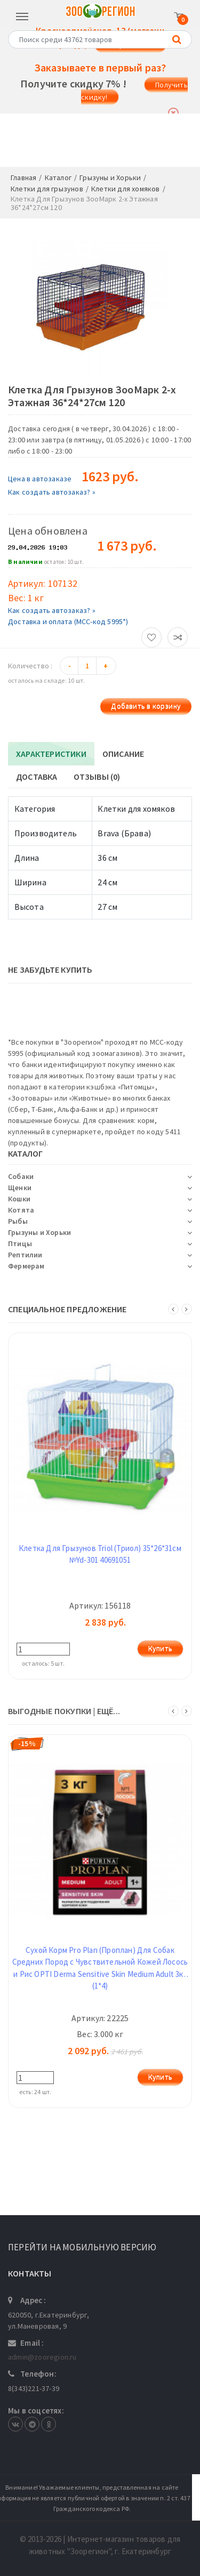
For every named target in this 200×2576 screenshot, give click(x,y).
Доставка (37, 776)
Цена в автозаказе (39, 478)
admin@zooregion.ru (42, 2357)
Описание (123, 753)
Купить (160, 1648)
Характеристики (51, 753)
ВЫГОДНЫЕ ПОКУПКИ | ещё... (64, 1711)
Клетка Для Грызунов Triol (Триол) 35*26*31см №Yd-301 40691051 (100, 1554)
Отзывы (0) (97, 776)
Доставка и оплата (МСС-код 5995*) (68, 621)
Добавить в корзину (146, 706)
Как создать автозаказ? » (51, 492)
